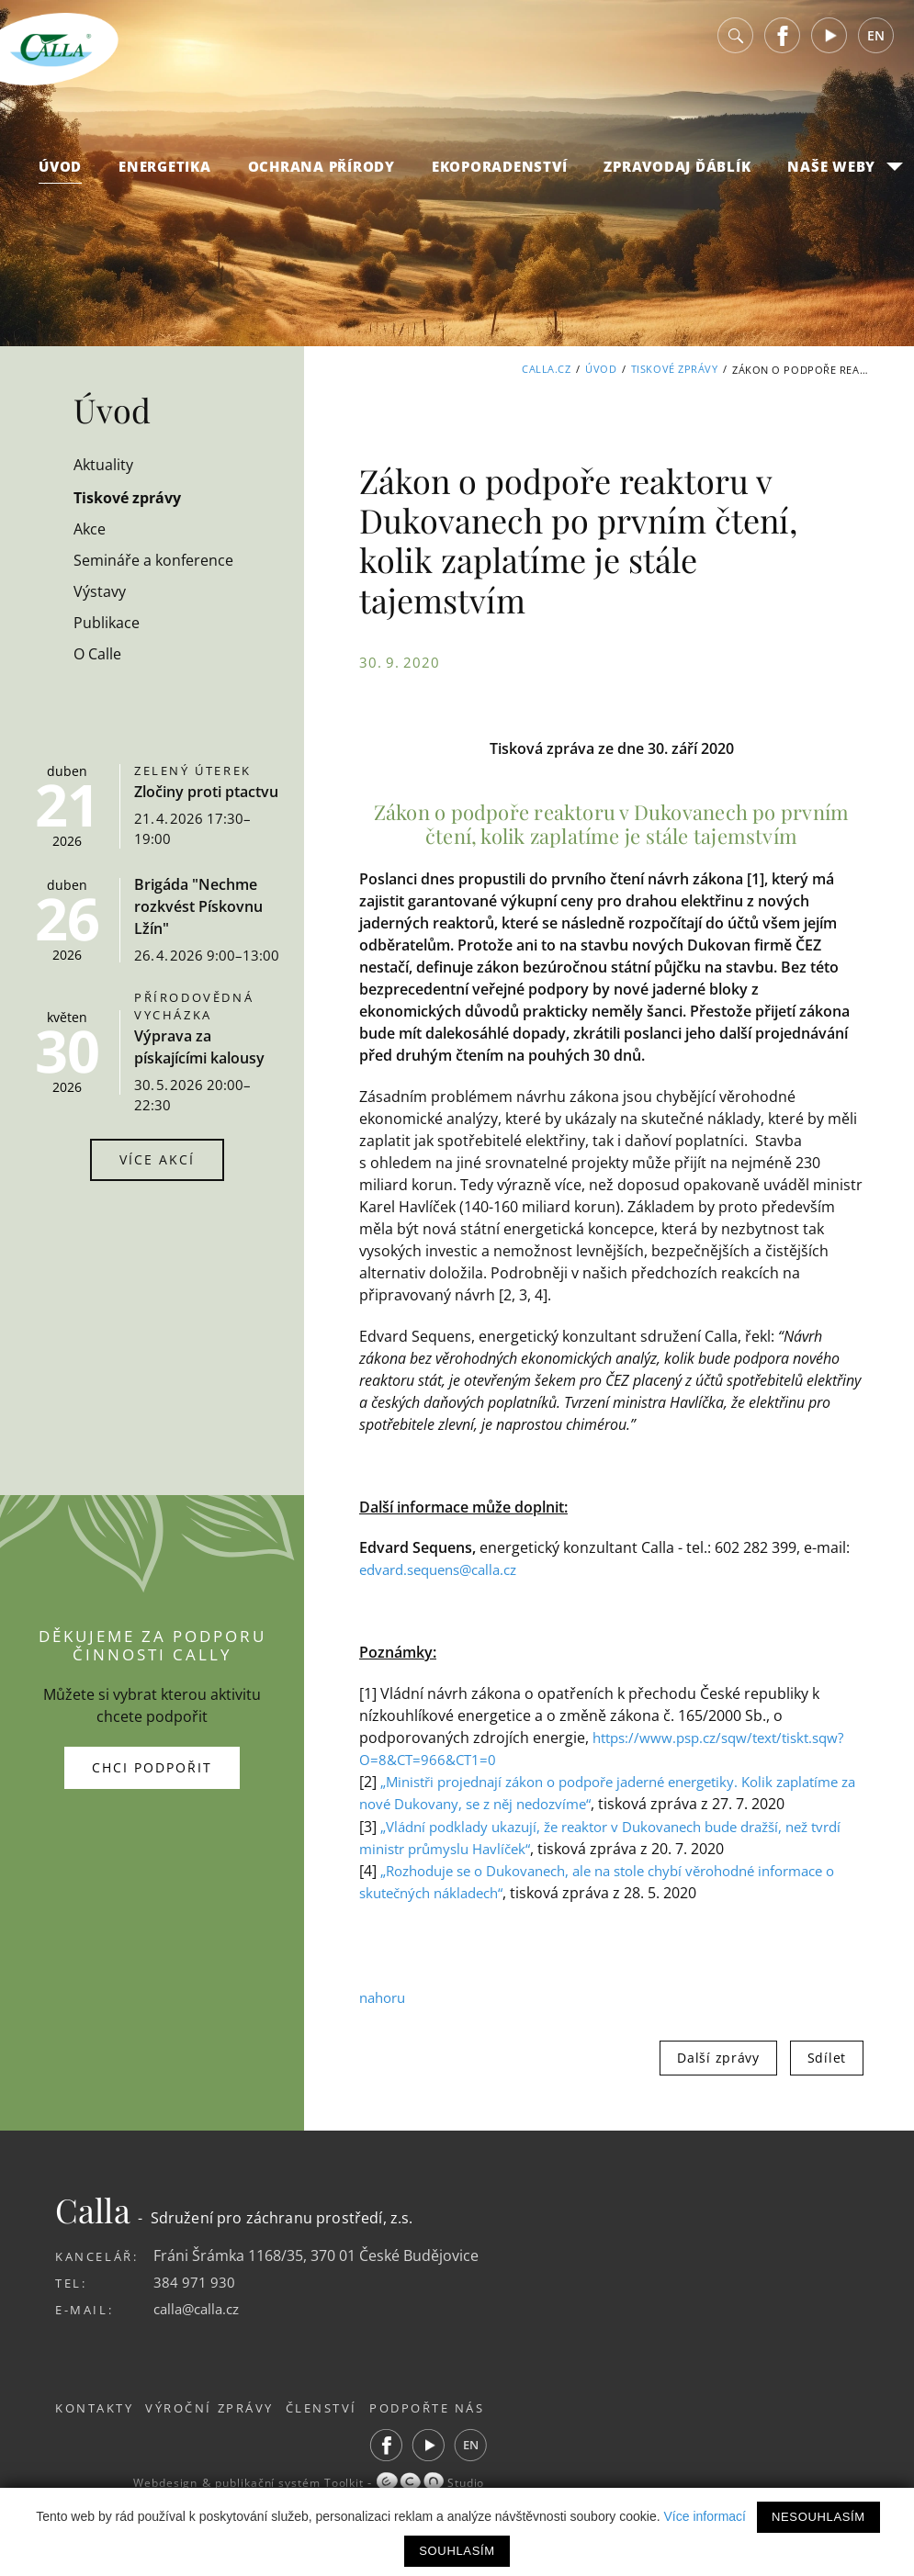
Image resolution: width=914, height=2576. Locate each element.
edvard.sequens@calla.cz (446, 1569)
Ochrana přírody (321, 175)
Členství (344, 2428)
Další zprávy (718, 2078)
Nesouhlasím (818, 2517)
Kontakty (94, 2428)
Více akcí (157, 1159)
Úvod (60, 175)
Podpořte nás (460, 2428)
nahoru (385, 2018)
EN (876, 45)
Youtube (829, 45)
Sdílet (826, 2078)
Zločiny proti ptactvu (206, 792)
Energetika (164, 175)
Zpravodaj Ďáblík (677, 175)
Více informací (705, 2516)
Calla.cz (546, 370)
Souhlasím (456, 2551)
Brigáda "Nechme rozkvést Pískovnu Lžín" (198, 906)
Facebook (782, 45)
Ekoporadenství (500, 175)
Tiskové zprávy (674, 370)
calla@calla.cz (200, 2329)
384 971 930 (194, 2302)
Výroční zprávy (221, 2428)
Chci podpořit (152, 1777)
